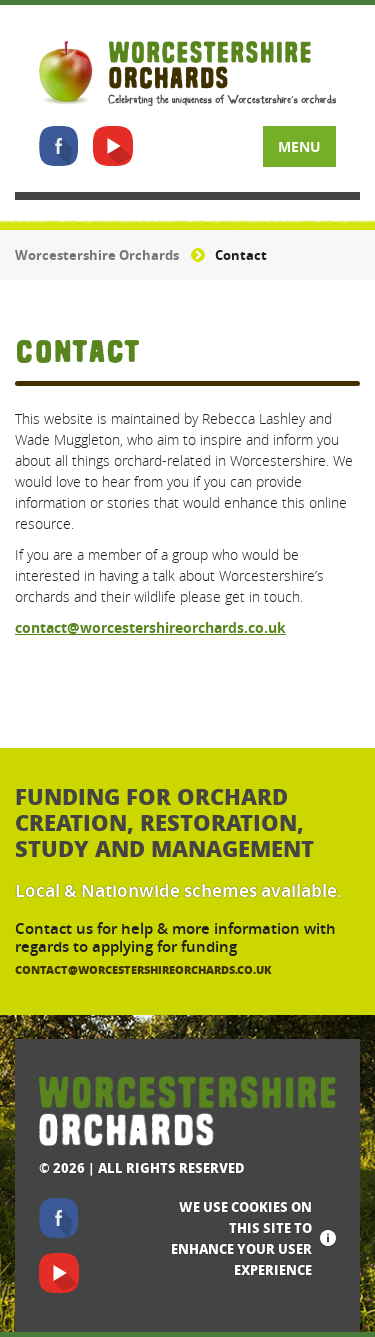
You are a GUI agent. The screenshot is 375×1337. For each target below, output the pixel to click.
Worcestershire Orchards (97, 255)
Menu (299, 146)
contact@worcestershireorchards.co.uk (150, 627)
